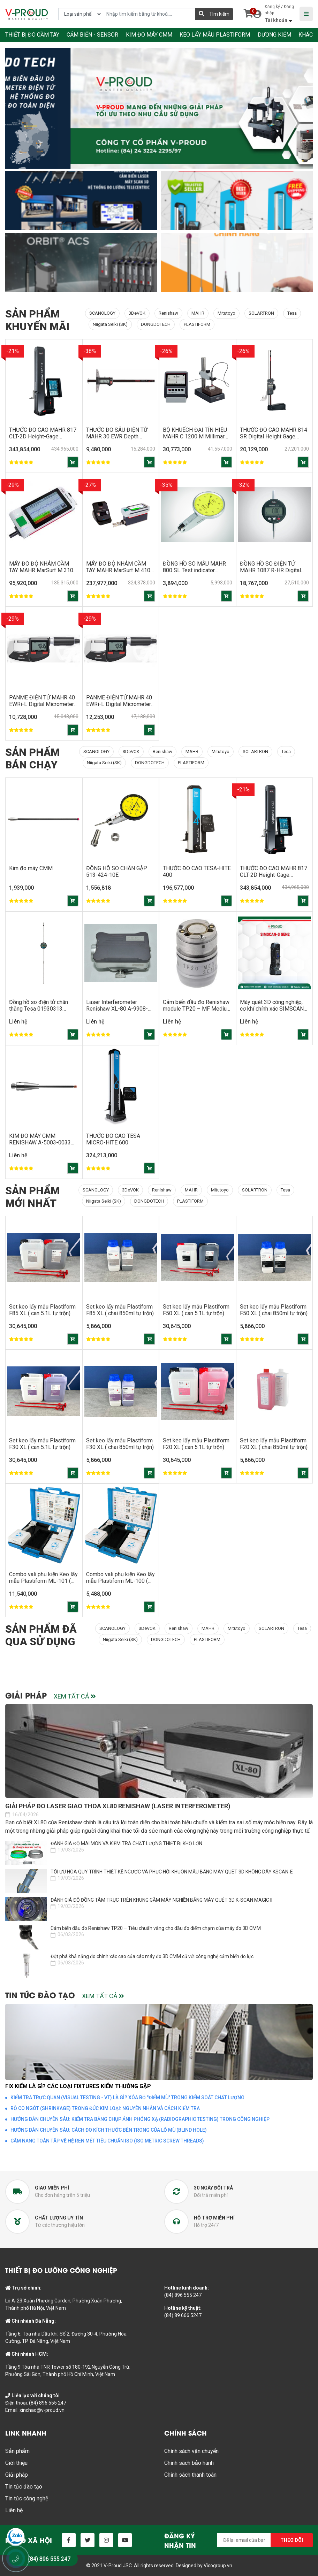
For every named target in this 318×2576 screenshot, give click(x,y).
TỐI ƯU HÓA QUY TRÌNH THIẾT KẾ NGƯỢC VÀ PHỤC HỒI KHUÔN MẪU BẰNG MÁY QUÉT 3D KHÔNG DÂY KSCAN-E (172, 1871)
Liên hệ (14, 2510)
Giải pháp (16, 2474)
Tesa (292, 313)
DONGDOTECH (156, 324)
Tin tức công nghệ (26, 2498)
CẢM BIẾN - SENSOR (92, 34)
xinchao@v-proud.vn (42, 2410)
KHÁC (305, 34)
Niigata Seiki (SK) (110, 324)
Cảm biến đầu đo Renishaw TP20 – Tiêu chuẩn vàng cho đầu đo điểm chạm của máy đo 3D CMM (156, 1928)
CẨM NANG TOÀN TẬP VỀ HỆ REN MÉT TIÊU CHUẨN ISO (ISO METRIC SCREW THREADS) (107, 2140)
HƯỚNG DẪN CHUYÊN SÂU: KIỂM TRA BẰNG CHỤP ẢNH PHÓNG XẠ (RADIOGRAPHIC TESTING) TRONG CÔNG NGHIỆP (140, 2119)
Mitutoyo (226, 313)
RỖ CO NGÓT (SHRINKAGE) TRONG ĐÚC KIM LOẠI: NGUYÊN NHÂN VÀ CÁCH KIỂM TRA (105, 2108)
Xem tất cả (75, 1696)
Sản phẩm (17, 2450)
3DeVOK (137, 313)
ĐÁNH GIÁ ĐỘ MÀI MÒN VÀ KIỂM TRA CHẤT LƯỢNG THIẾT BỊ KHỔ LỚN (126, 1843)
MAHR (197, 313)
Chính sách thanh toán (190, 2474)
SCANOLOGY (102, 313)
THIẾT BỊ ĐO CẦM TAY (32, 34)
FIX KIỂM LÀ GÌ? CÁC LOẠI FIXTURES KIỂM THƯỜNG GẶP (78, 2086)
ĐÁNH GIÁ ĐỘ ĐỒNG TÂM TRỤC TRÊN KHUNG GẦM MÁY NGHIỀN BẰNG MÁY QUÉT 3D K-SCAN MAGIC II (161, 1899)
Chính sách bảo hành (189, 2462)
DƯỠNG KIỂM (274, 34)
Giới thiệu (16, 2462)
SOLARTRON (261, 313)
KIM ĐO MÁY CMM (149, 34)
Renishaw (168, 313)
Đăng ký (272, 6)
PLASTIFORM (197, 324)
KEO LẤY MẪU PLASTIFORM (215, 34)
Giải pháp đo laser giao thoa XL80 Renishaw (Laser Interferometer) (117, 1806)
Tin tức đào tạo (23, 2486)
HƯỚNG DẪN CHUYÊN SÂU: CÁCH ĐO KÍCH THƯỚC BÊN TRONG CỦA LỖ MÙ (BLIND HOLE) (108, 2129)
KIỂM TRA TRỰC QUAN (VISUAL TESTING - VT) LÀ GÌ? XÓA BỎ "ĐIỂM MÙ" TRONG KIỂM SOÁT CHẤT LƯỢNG (127, 2097)
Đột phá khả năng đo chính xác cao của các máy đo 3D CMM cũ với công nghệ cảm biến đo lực (152, 1956)
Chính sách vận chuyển (191, 2450)
